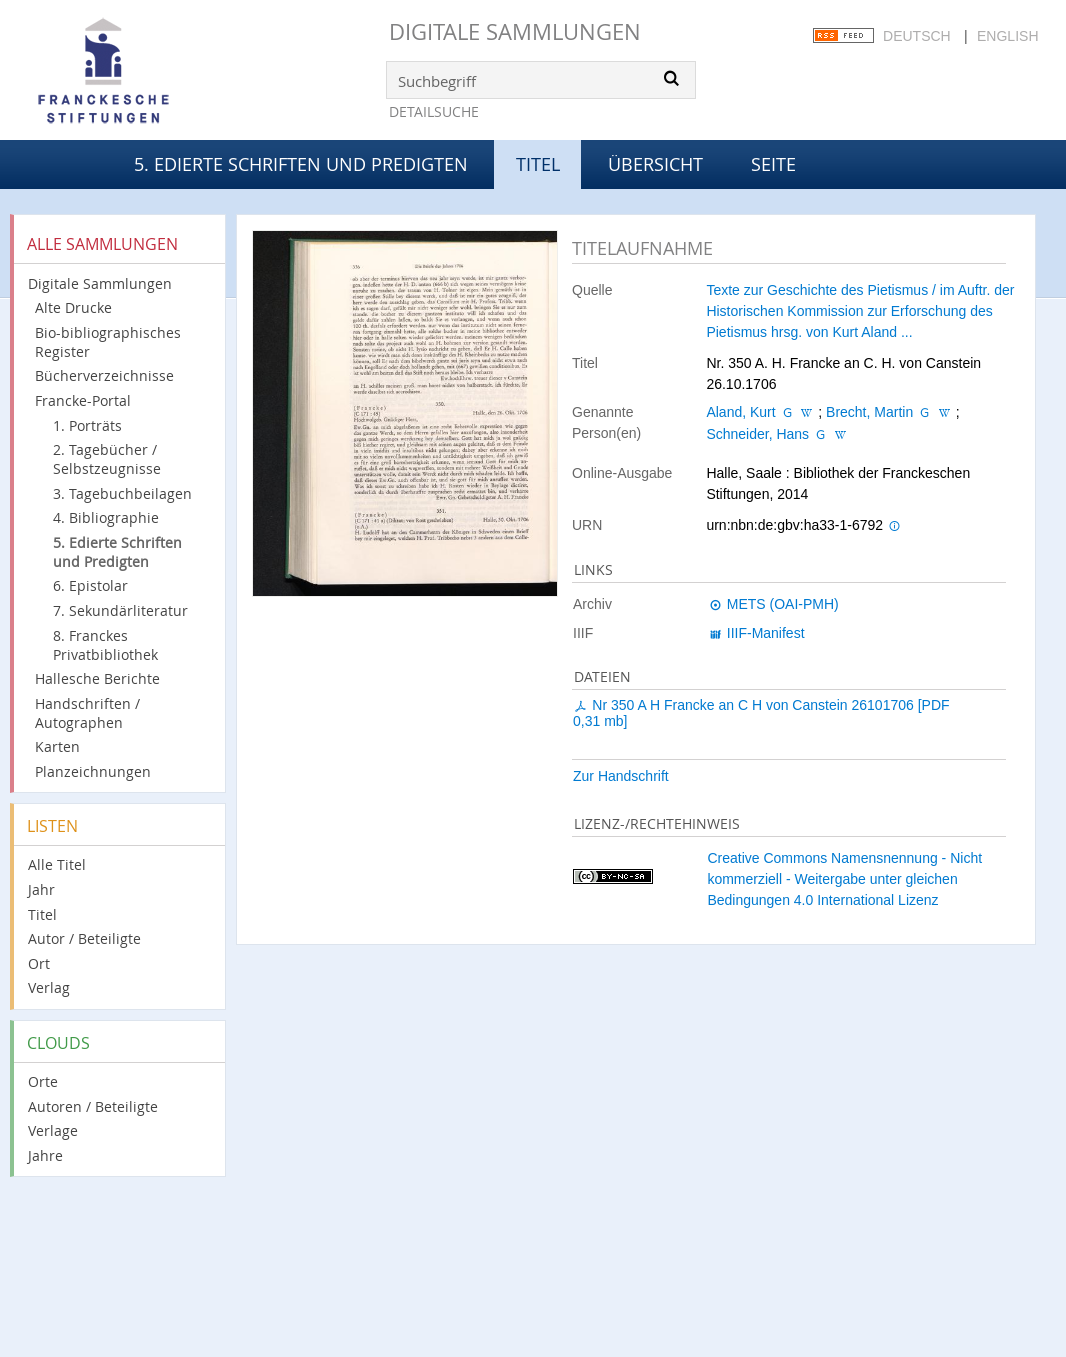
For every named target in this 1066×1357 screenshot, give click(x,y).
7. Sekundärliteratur (120, 610)
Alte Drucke (73, 307)
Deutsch (917, 36)
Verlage (53, 1130)
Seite (773, 164)
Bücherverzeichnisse (104, 375)
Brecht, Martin (869, 412)
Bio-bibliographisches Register (108, 342)
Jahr (41, 889)
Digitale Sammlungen (515, 31)
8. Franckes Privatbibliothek (105, 645)
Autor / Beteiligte (84, 938)
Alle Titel (57, 864)
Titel (42, 914)
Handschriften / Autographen (87, 713)
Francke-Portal (83, 400)
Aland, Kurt (740, 412)
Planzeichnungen (93, 771)
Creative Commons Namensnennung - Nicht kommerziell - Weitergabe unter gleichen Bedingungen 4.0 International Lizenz (844, 879)
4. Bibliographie (106, 517)
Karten (57, 746)
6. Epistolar (90, 585)
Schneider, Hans (757, 434)
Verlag (49, 987)
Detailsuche (434, 111)
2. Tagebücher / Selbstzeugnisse (107, 459)
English (1007, 36)
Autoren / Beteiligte (93, 1106)
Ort (39, 963)
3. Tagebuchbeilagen (122, 493)
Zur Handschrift (621, 776)
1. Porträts (87, 425)
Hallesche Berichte (97, 678)
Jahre (45, 1155)
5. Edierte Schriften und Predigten (301, 164)
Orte (43, 1081)
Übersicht (655, 164)
